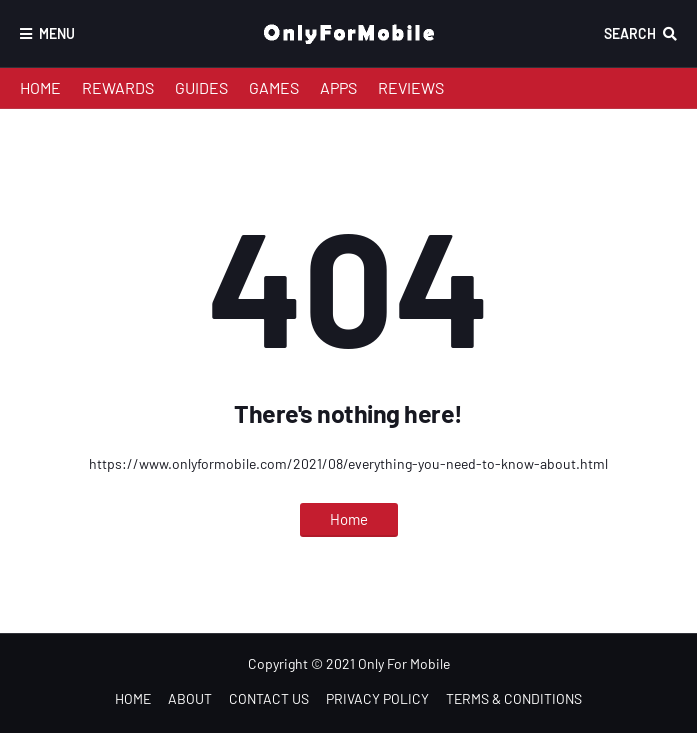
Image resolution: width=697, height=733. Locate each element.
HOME (40, 87)
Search (630, 33)
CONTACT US (269, 698)
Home (349, 519)
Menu (57, 33)
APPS (338, 87)
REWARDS (118, 87)
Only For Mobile (404, 663)
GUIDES (201, 87)
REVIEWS (411, 87)
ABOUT (190, 698)
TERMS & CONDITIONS (514, 698)
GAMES (274, 87)
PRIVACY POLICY (377, 698)
